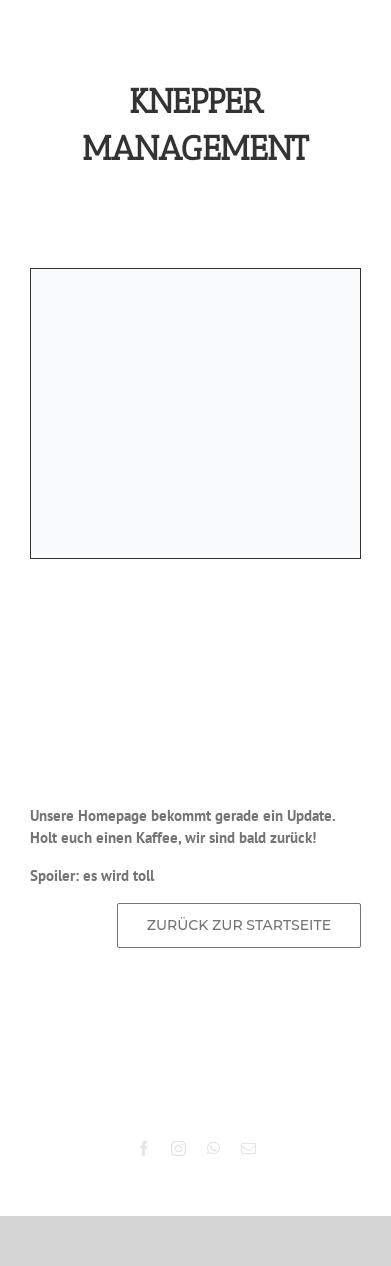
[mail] (248, 1148)
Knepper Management (223, 1089)
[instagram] (178, 1148)
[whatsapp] (213, 1148)
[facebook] (143, 1148)
